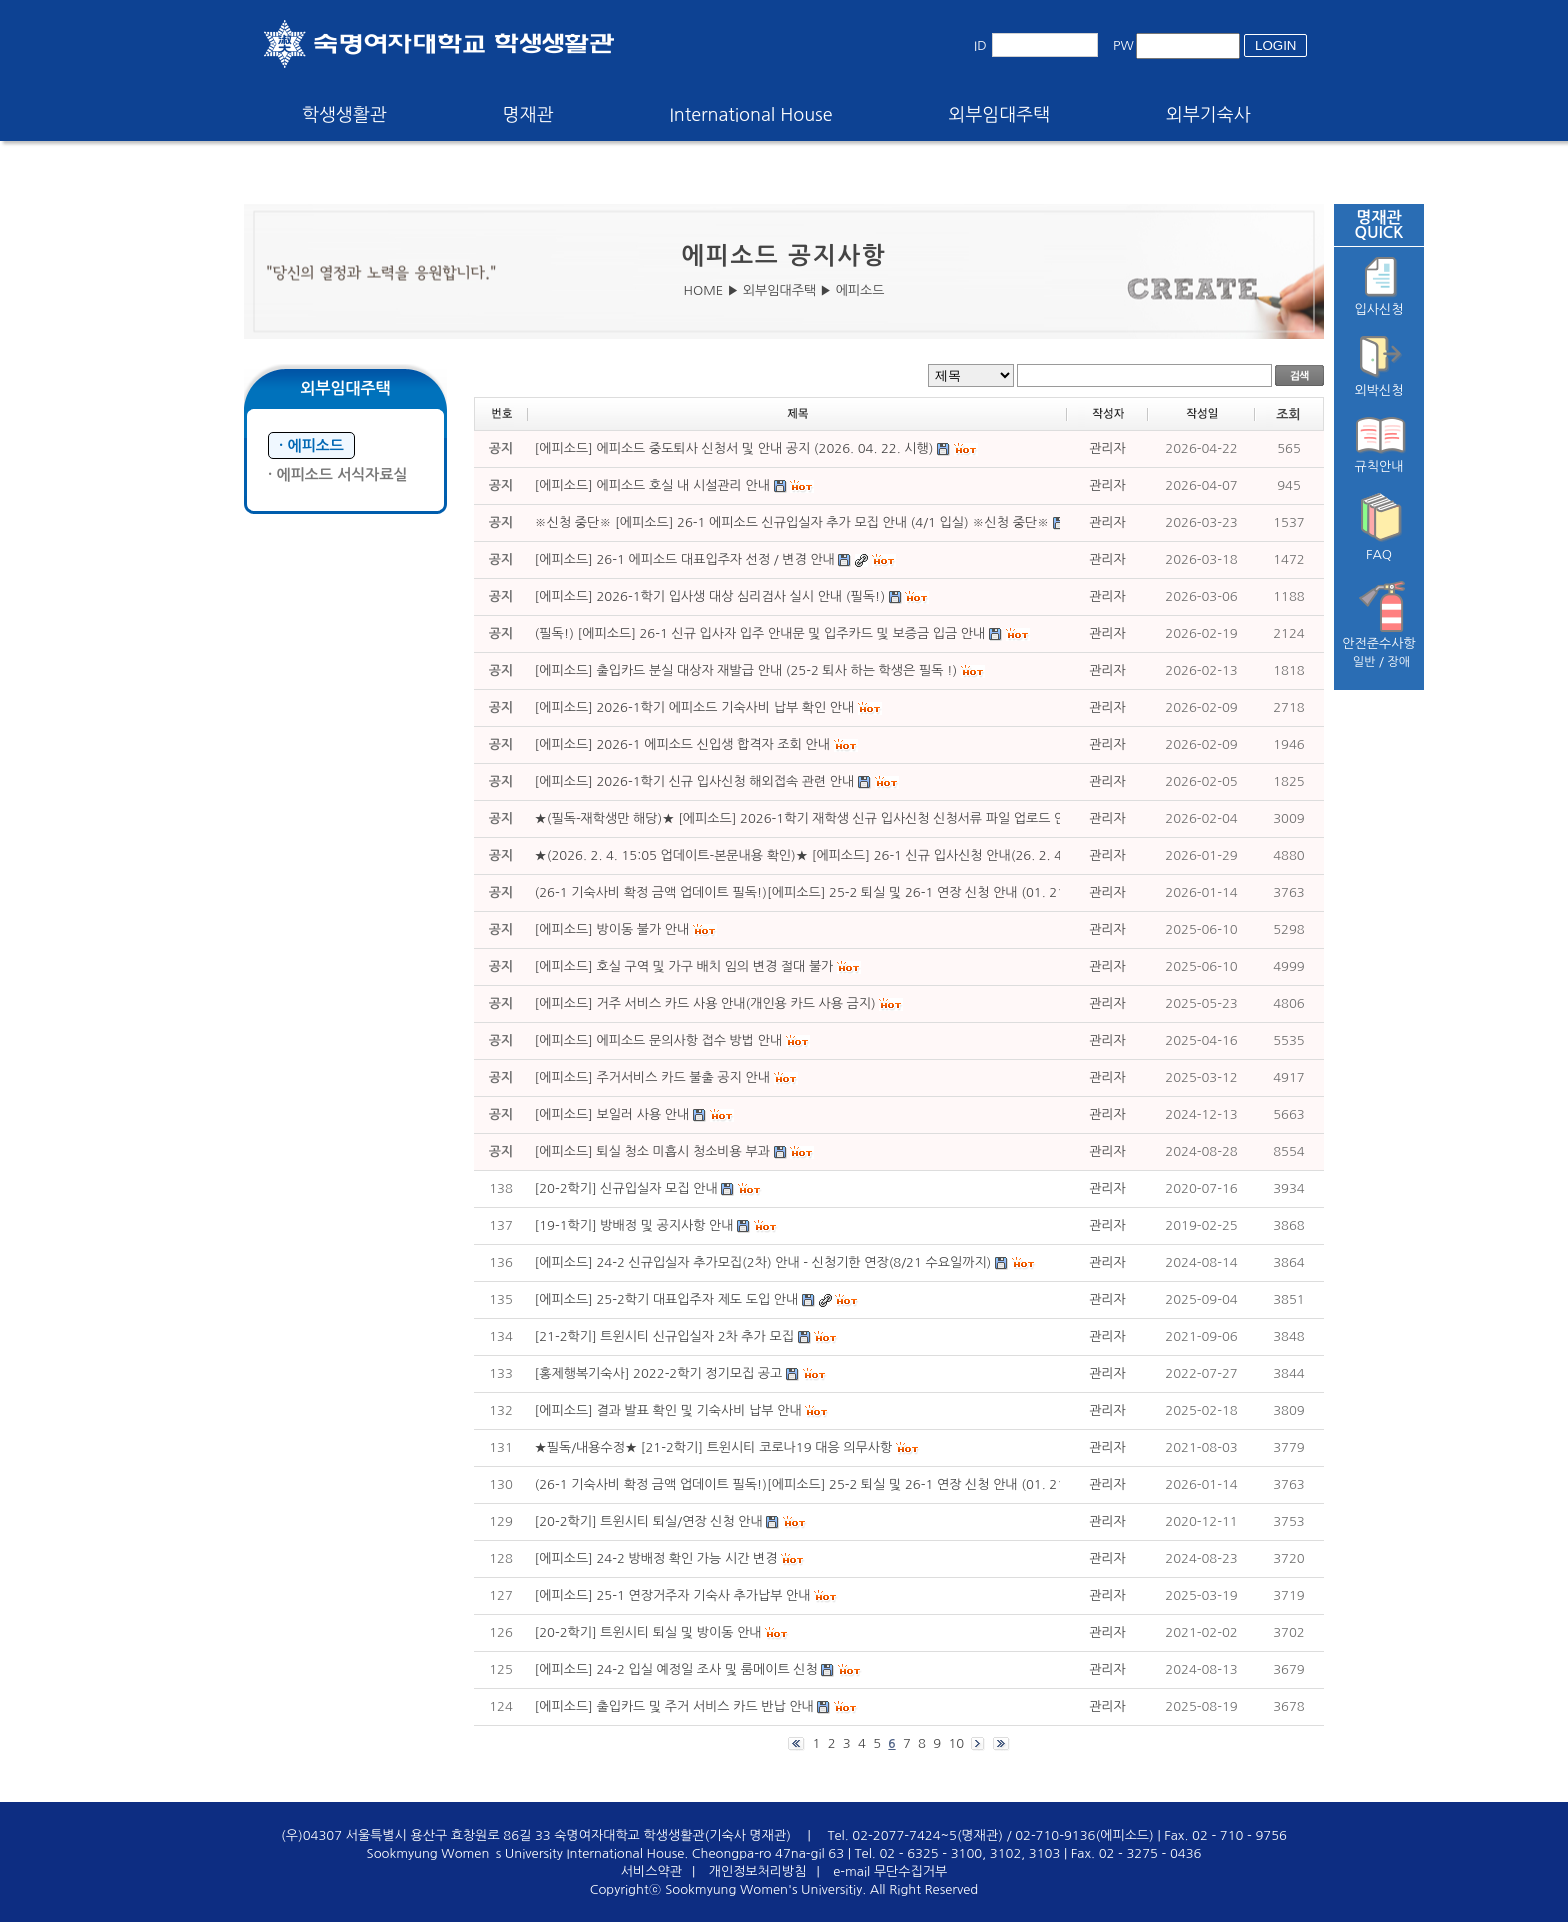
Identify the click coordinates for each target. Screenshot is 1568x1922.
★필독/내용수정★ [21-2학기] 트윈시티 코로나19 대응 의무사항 (714, 1447)
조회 (1288, 414)
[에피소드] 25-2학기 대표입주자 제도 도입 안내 (667, 1299)
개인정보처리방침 (758, 1871)
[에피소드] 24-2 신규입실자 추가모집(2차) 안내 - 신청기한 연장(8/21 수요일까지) (763, 1262)
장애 (1399, 662)
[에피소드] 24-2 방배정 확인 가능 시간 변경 (656, 1558)
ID (980, 45)
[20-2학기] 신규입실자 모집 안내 (626, 1188)
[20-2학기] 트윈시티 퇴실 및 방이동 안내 (648, 1632)
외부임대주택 (1000, 115)
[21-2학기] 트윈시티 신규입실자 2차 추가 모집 (664, 1336)
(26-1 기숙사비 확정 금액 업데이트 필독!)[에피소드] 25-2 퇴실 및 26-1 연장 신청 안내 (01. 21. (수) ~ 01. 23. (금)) (859, 1484)
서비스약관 (651, 1871)
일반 (1364, 662)
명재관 (528, 115)
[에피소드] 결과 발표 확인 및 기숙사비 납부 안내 (668, 1410)
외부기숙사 (1208, 115)
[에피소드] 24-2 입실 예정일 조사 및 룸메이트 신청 (676, 1669)
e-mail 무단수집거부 (890, 1871)
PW (1123, 45)
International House (750, 115)
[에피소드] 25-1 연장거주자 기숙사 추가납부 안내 (673, 1595)
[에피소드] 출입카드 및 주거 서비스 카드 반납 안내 (674, 1706)
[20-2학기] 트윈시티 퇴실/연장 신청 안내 (649, 1521)
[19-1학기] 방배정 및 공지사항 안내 (634, 1225)
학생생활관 (344, 115)
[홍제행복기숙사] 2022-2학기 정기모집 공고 (659, 1373)
